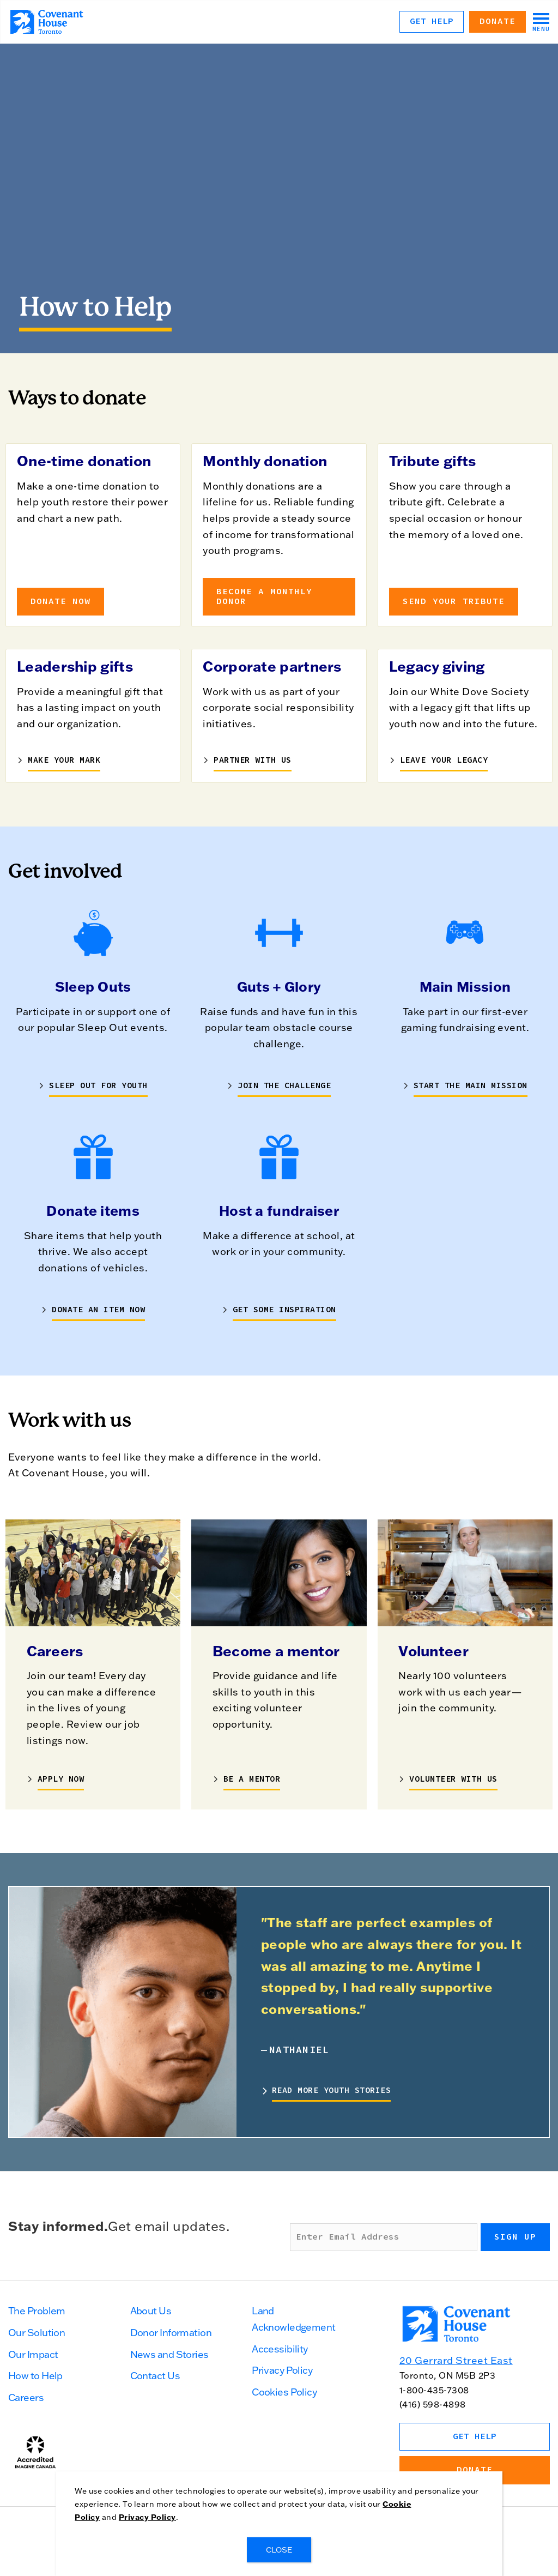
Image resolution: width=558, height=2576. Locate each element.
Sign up (515, 2236)
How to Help (35, 2375)
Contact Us (155, 2375)
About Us (151, 2310)
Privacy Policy (282, 2370)
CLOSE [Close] (279, 2550)
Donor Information (170, 2332)
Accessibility (280, 2349)
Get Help (431, 21)
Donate (497, 21)
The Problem (36, 2310)
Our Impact (33, 2354)
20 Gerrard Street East (456, 2360)
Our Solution (36, 2332)
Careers (26, 2397)
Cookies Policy (284, 2392)
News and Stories (169, 2354)
